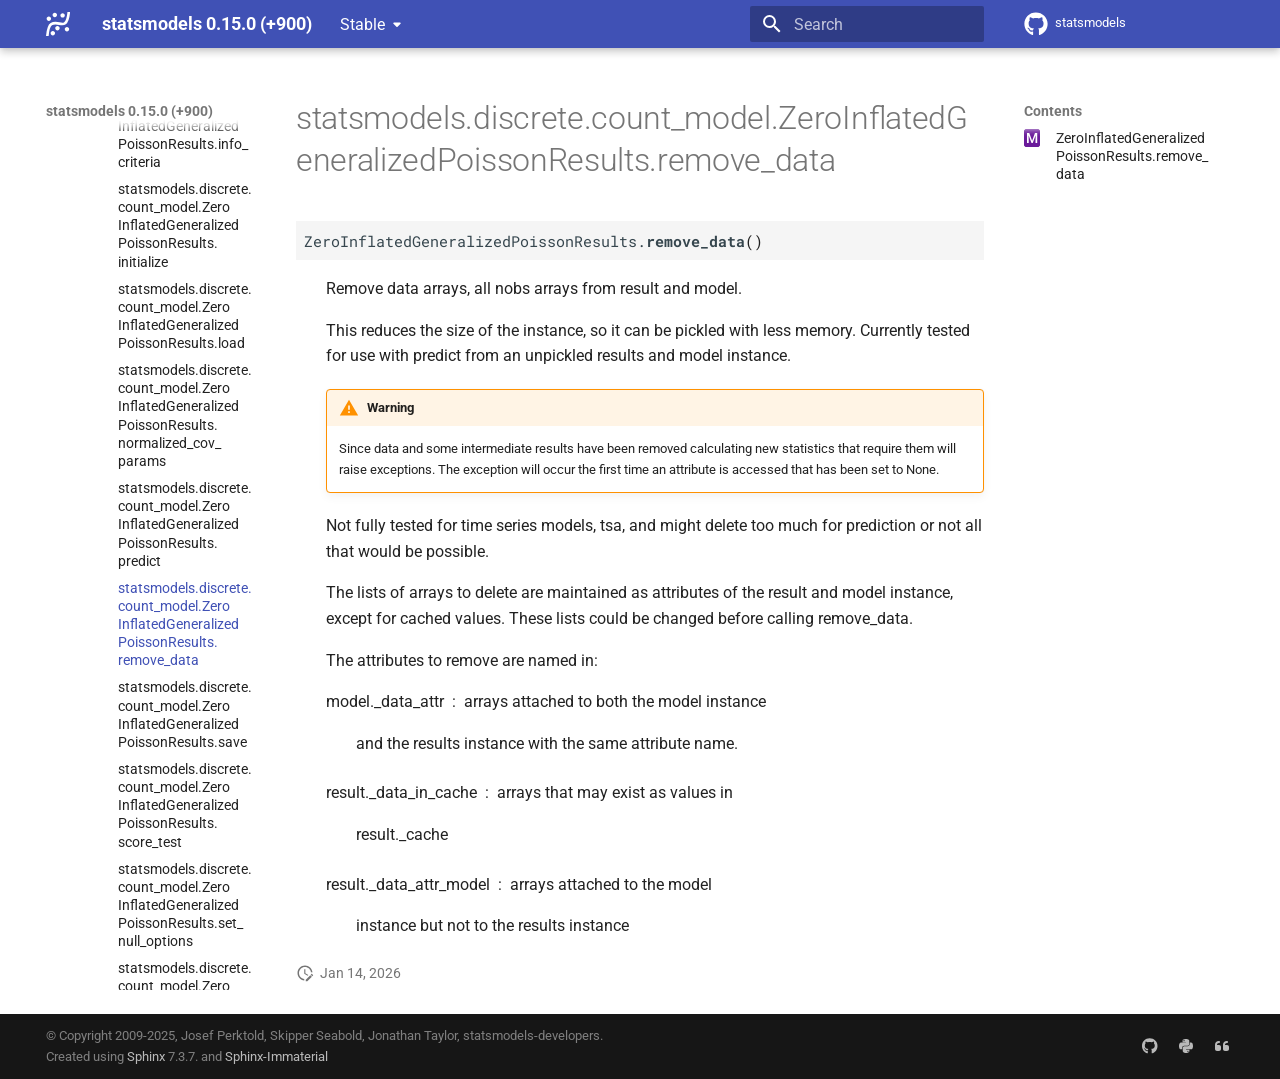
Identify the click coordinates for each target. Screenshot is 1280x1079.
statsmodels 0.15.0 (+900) (129, 111)
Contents (1053, 111)
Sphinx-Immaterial (276, 1056)
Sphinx (146, 1056)
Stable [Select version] (362, 24)
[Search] (867, 24)
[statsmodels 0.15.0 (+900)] (58, 24)
